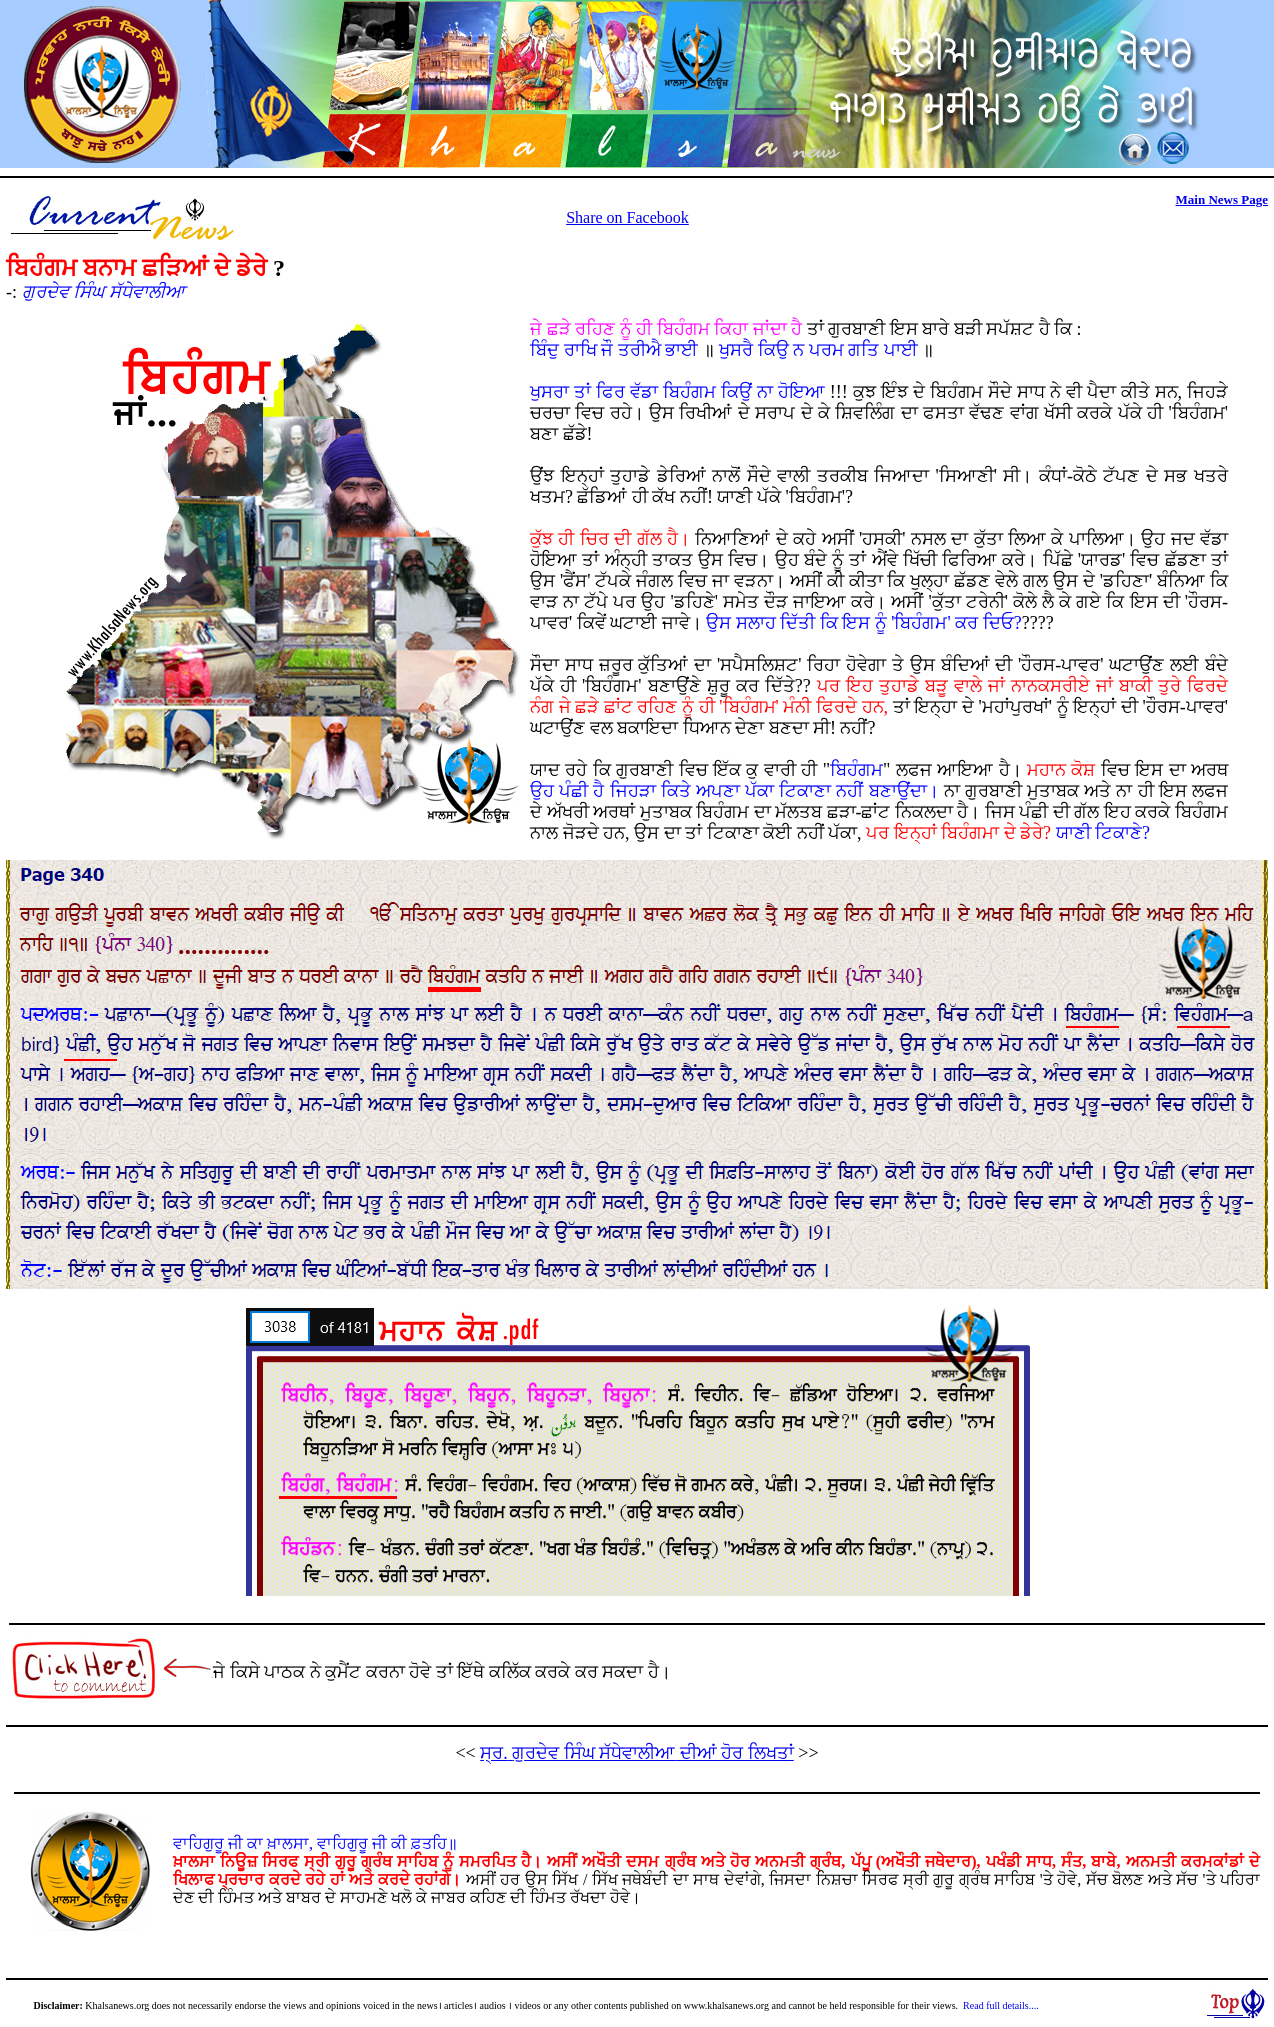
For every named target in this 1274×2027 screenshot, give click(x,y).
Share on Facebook (627, 217)
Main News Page (1222, 199)
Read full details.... (1001, 2005)
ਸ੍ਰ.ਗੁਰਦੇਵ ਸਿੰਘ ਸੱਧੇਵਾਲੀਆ (637, 1753)
